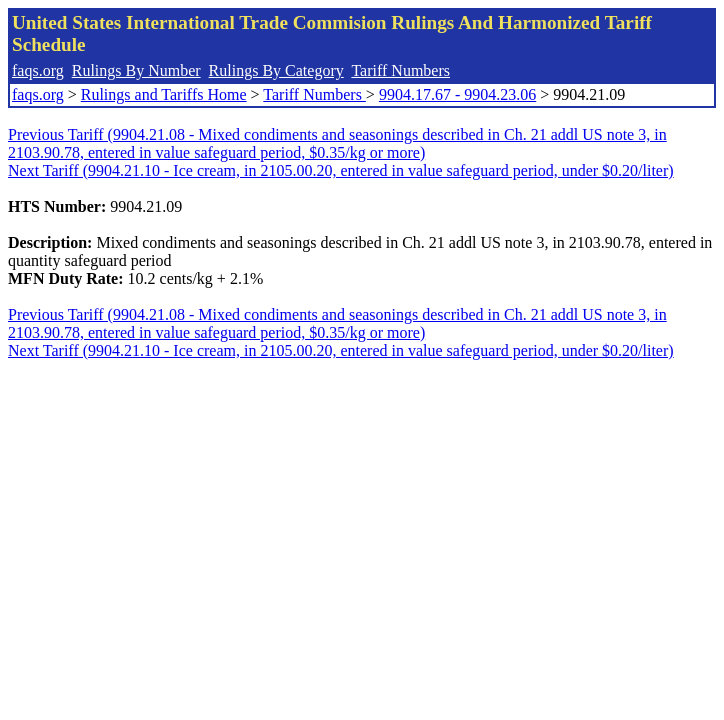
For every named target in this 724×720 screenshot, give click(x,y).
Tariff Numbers (400, 70)
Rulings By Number (136, 70)
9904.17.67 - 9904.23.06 (457, 94)
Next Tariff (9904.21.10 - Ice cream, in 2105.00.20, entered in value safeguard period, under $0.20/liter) (341, 170)
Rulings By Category (276, 70)
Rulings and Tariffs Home (164, 94)
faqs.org (38, 70)
